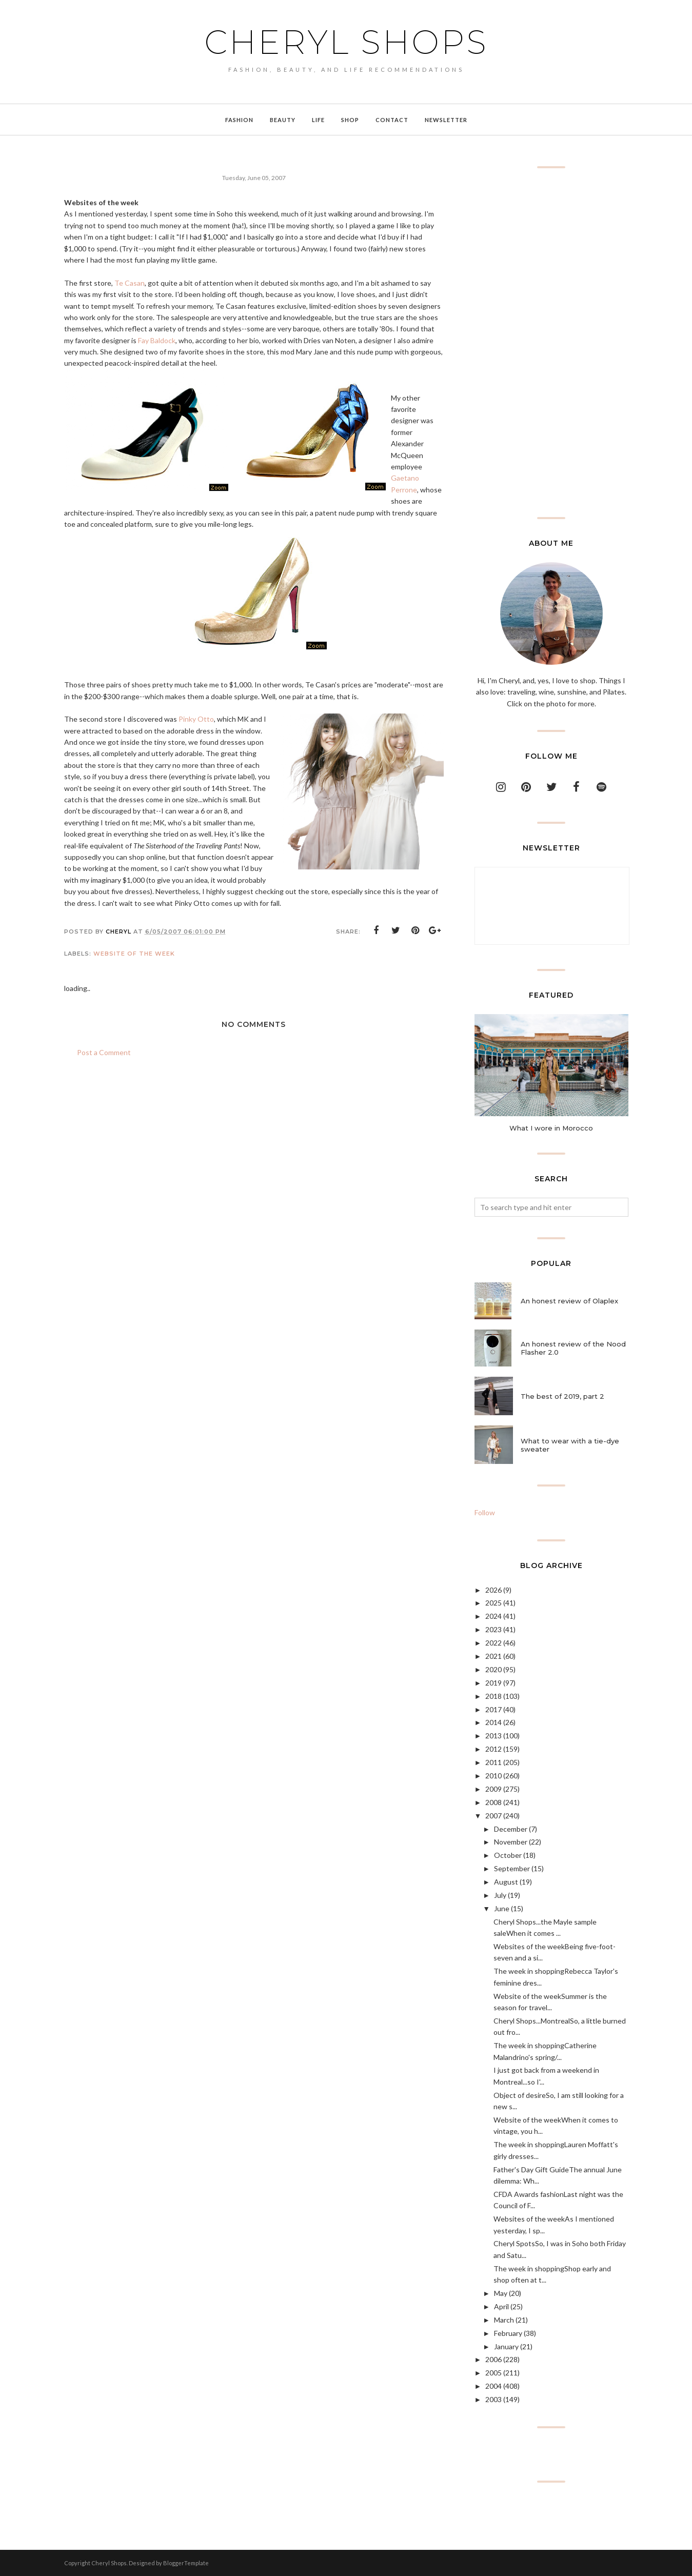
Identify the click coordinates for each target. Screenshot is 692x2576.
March (504, 2319)
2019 (493, 1682)
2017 (493, 1709)
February (508, 2333)
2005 (493, 2372)
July (500, 1895)
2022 (493, 1642)
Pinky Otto (196, 719)
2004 (493, 2386)
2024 (493, 1616)
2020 (493, 1669)
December (510, 1829)
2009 (493, 1789)
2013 (493, 1735)
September (512, 1868)
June (501, 1908)
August (506, 1881)
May (500, 2293)
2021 (493, 1656)
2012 (493, 1749)
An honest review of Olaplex (569, 1301)
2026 (493, 1590)
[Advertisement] (551, 343)
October (508, 1855)
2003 (493, 2399)
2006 (493, 2359)
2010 (493, 1775)
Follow (484, 1512)
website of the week (134, 953)
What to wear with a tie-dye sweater (570, 1445)
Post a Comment (104, 1052)
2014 (493, 1722)
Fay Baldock (156, 340)
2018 (493, 1696)
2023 (493, 1629)
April (501, 2306)
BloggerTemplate (186, 2563)
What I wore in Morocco (551, 1128)
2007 (493, 1815)
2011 (493, 1762)
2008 (493, 1802)
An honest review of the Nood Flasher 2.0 (573, 1348)
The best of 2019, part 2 (562, 1396)
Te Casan (129, 283)
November (510, 1841)
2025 (493, 1602)
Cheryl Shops (346, 42)
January (506, 2346)
